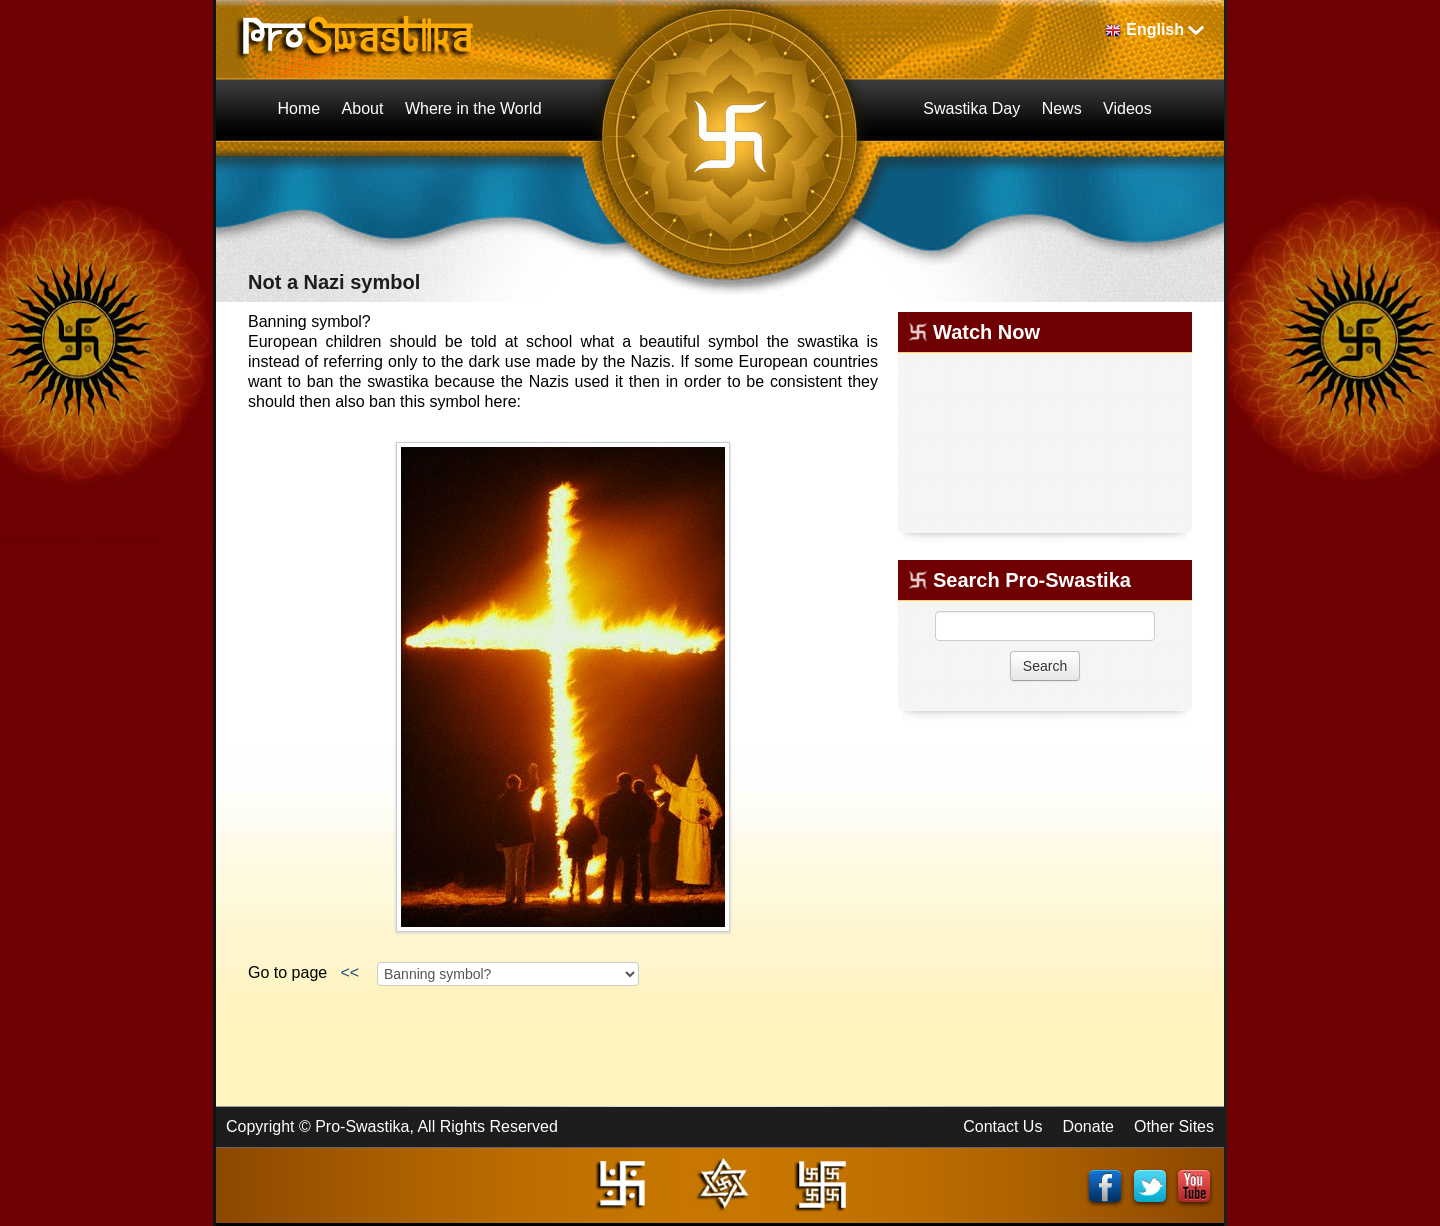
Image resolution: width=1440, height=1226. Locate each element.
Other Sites (1174, 1126)
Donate (1088, 1126)
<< (350, 972)
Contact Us (1002, 1126)
